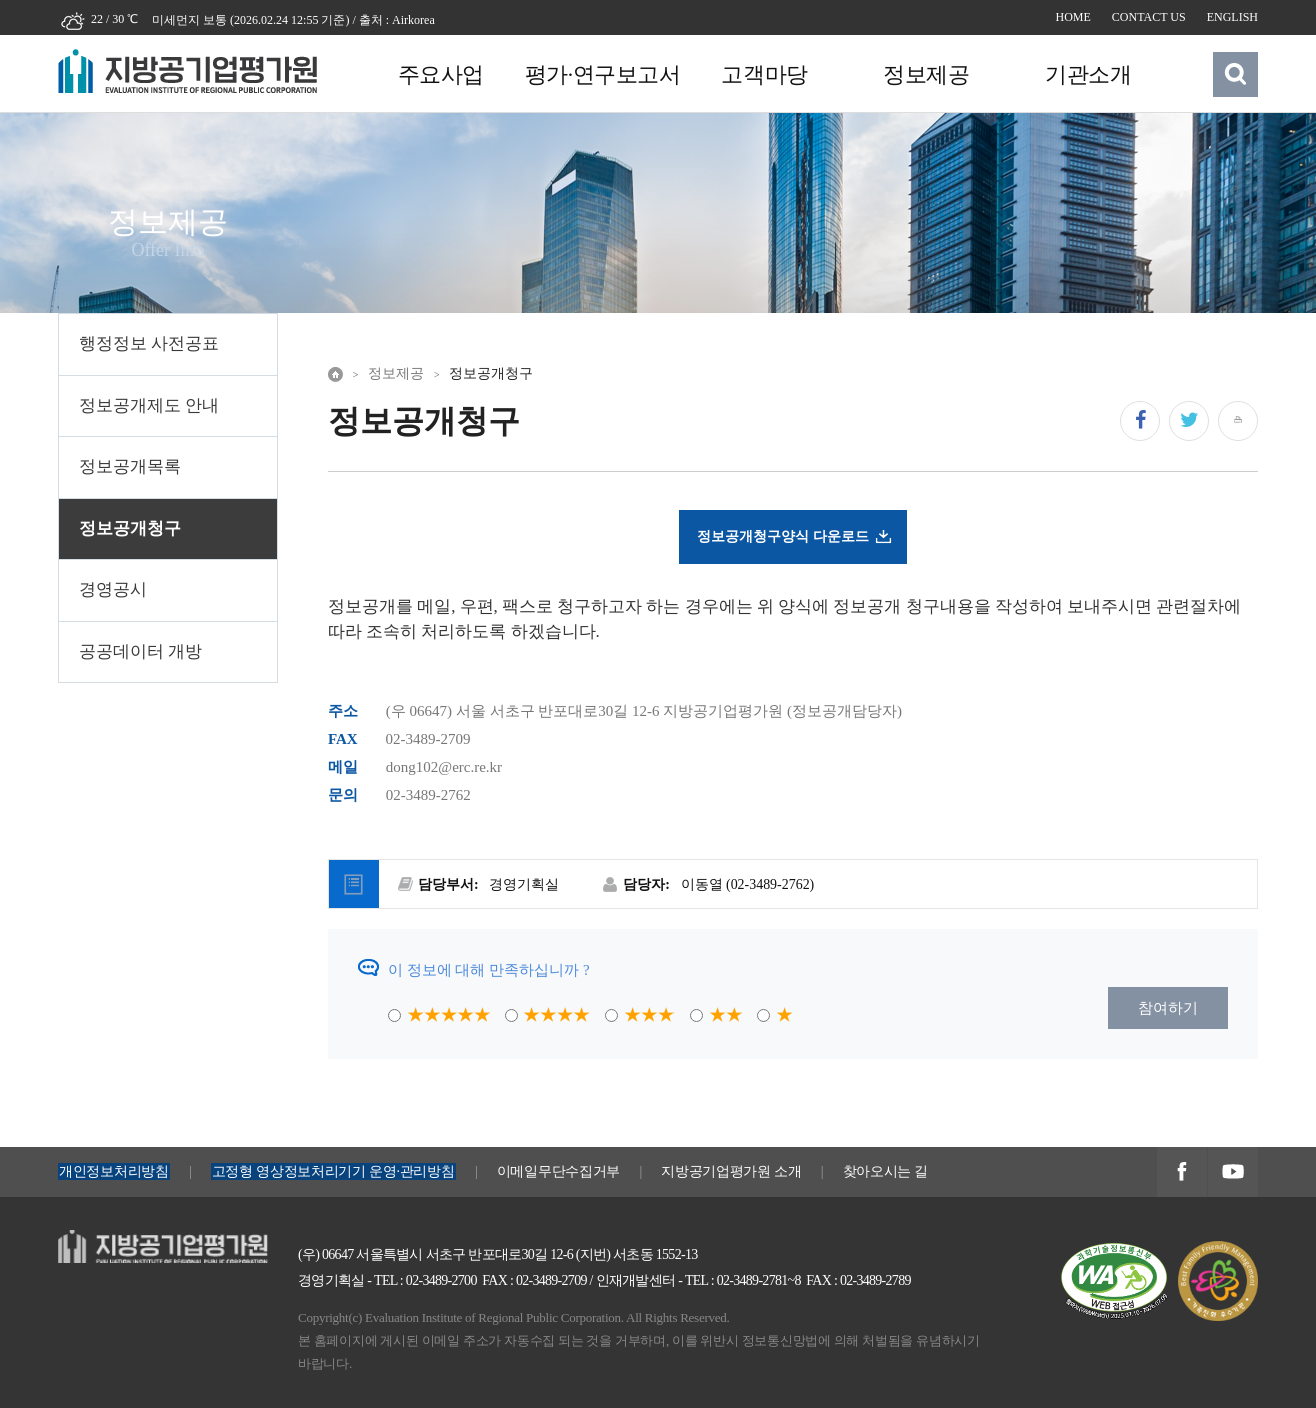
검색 (1236, 74)
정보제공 (923, 74)
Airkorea (413, 20)
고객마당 (762, 74)
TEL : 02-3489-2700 (425, 1280)
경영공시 (113, 589)
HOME (1073, 17)
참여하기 (1168, 1008)
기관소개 (1084, 74)
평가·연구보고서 (601, 74)
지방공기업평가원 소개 (731, 1171)
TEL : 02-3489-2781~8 (743, 1280)
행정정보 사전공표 (149, 343)
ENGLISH (1232, 17)
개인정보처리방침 (114, 1171)
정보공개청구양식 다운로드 (783, 536)
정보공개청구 (130, 528)
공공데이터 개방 (140, 651)
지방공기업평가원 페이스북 (1181, 1173)
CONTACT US (1149, 17)
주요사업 (440, 74)
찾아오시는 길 (886, 1171)
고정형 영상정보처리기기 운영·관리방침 (333, 1171)
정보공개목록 (130, 466)
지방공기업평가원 (118, 1241)
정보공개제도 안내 (149, 405)
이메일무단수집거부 (558, 1171)
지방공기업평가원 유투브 (1232, 1173)
